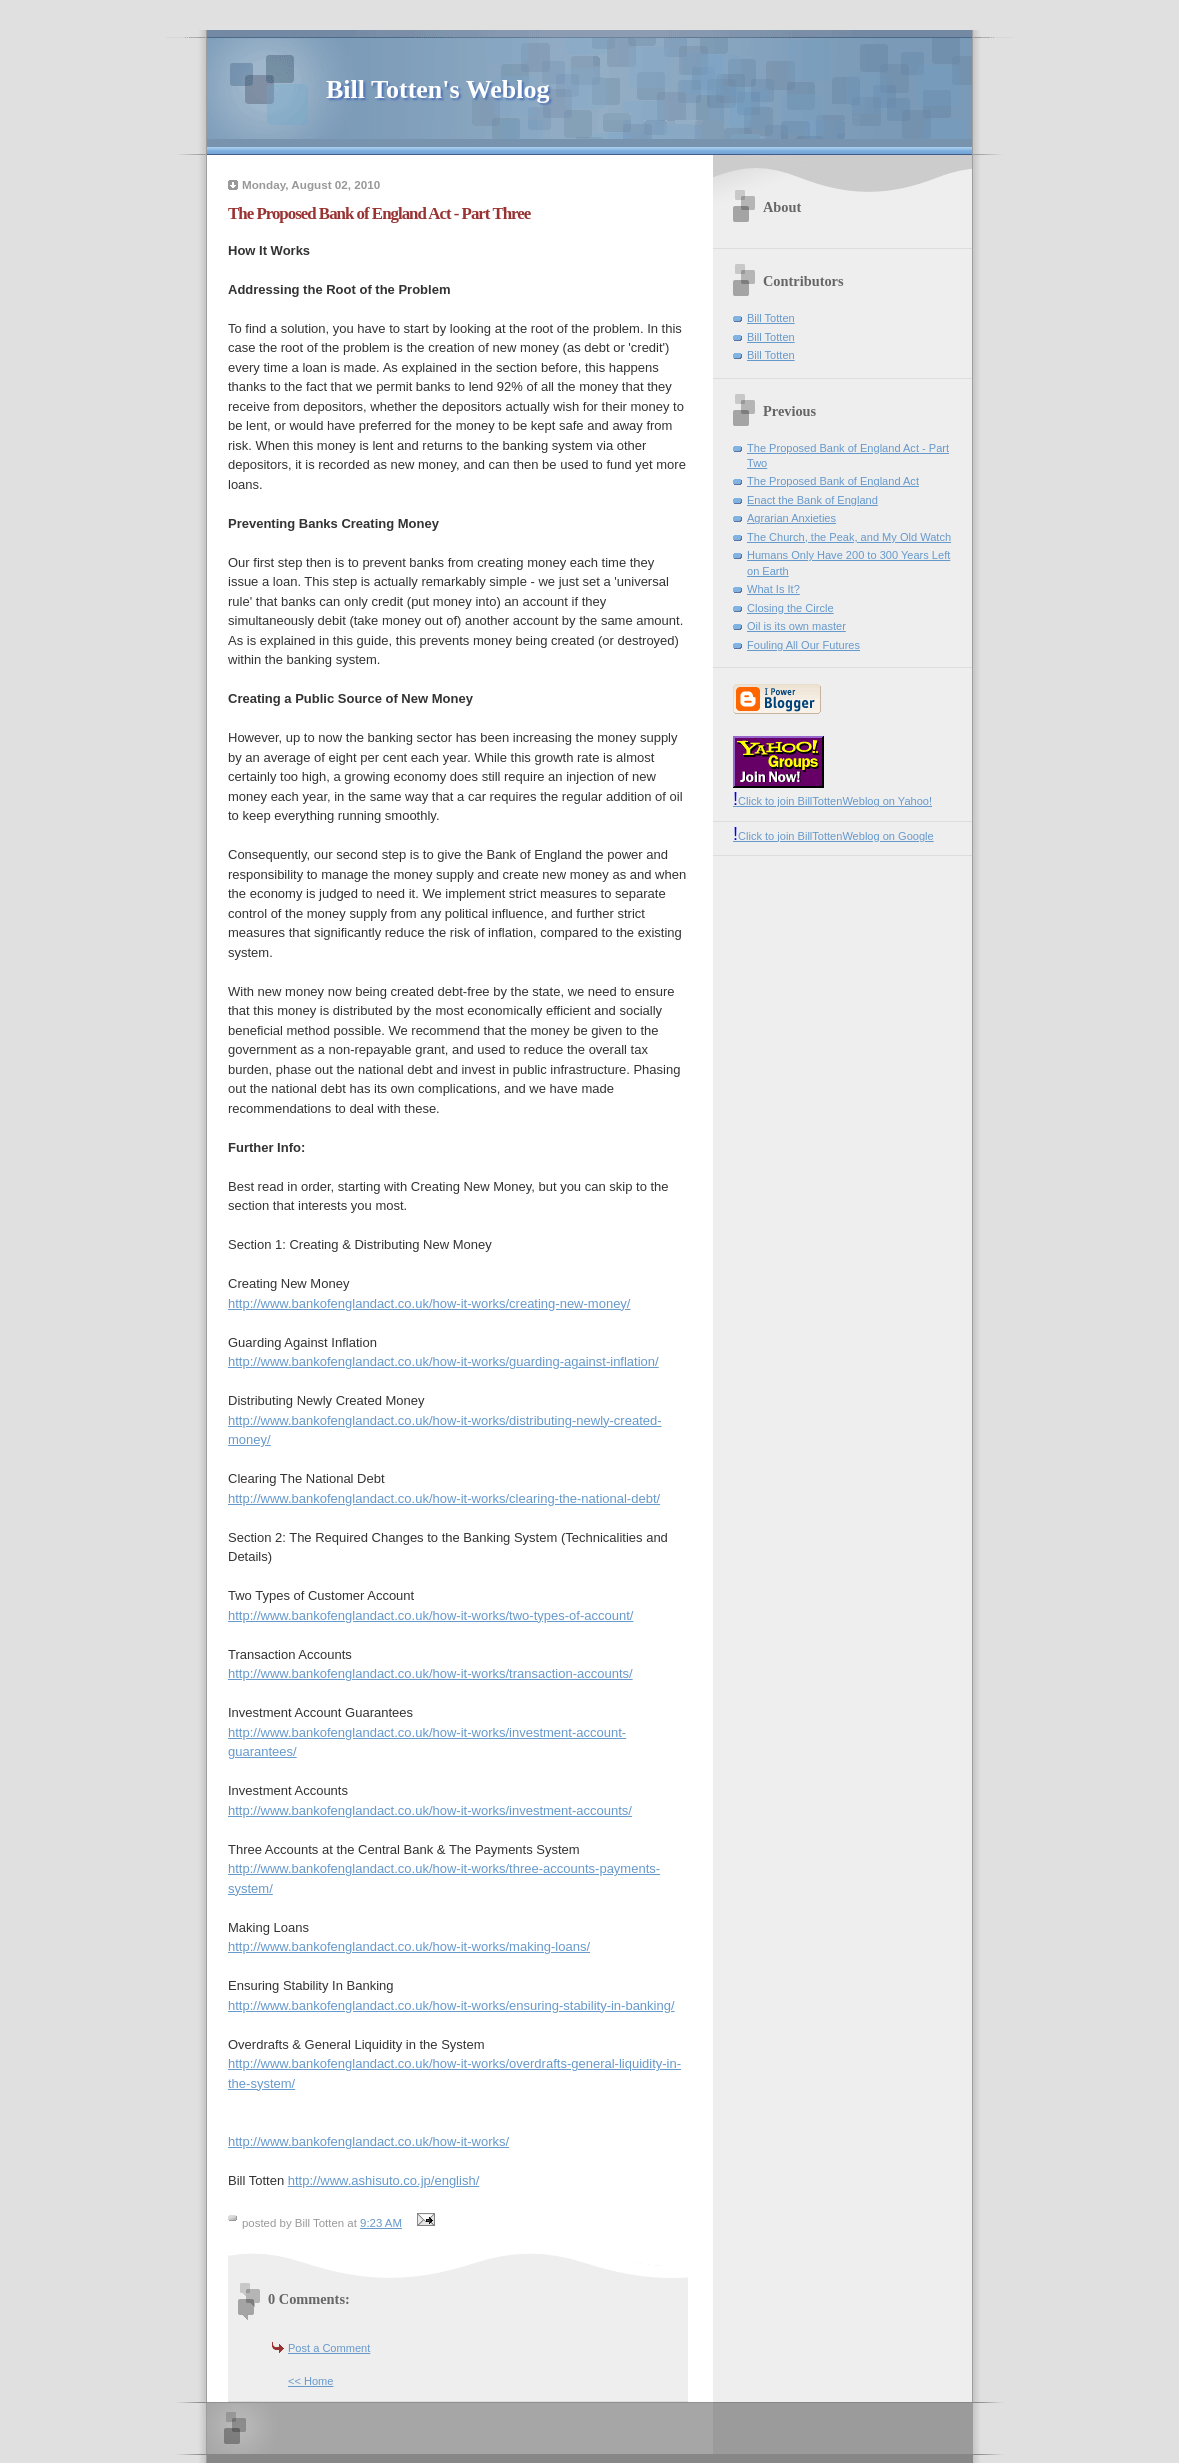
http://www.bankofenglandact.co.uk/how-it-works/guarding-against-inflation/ (443, 1361)
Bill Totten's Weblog (437, 89)
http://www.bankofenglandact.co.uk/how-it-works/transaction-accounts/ (430, 1673)
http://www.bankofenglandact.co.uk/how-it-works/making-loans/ (409, 1946)
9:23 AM (381, 2223)
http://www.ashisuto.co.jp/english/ (384, 2180)
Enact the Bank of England (812, 500)
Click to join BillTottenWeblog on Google (833, 836)
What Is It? (773, 589)
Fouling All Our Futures (803, 645)
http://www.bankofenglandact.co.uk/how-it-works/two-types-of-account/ (430, 1615)
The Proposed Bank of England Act (833, 481)
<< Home (310, 2381)
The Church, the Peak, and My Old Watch (849, 537)
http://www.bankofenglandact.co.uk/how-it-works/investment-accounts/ (430, 1810)
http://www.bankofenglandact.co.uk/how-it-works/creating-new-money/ (429, 1303)
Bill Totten (771, 318)
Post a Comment (329, 2348)
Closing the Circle (790, 608)
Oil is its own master (796, 626)
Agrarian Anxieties (791, 518)
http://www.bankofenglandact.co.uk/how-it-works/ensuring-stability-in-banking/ (451, 2005)
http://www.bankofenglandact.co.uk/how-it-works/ (368, 2141)
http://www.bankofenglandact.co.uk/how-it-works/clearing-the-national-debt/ (444, 1498)
